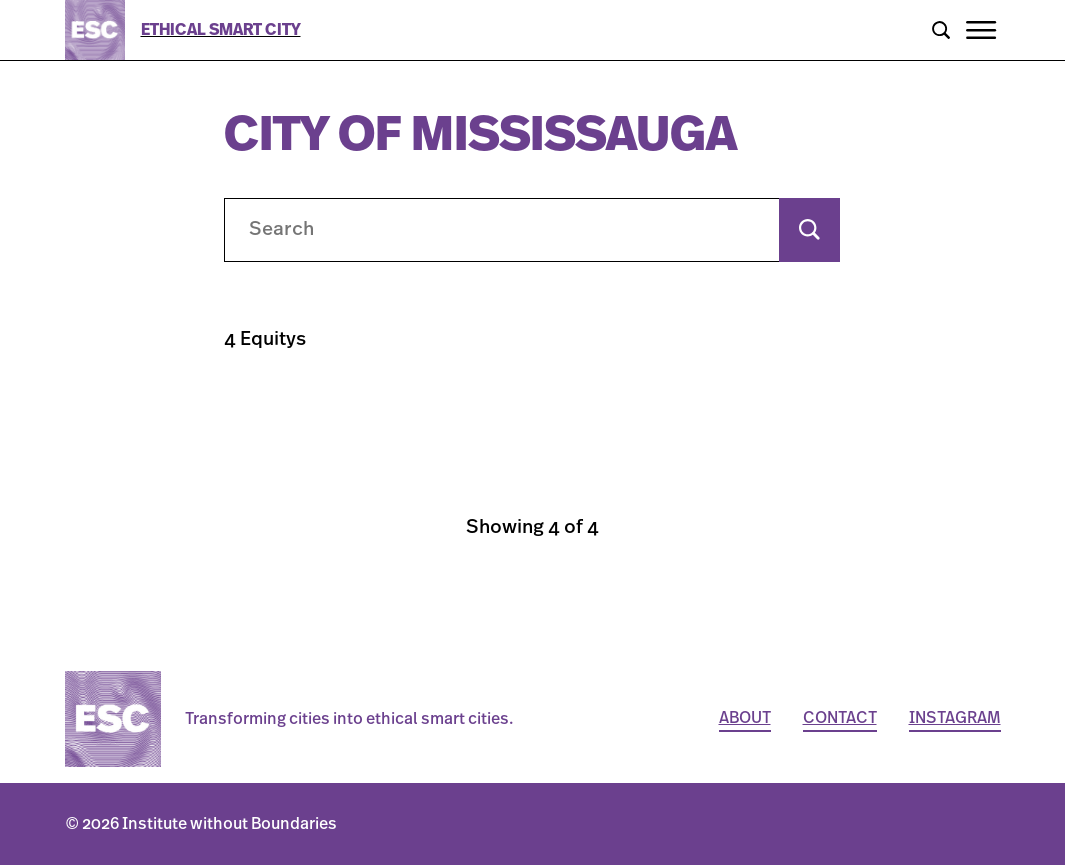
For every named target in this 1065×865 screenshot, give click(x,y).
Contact (840, 718)
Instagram (955, 718)
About (745, 718)
